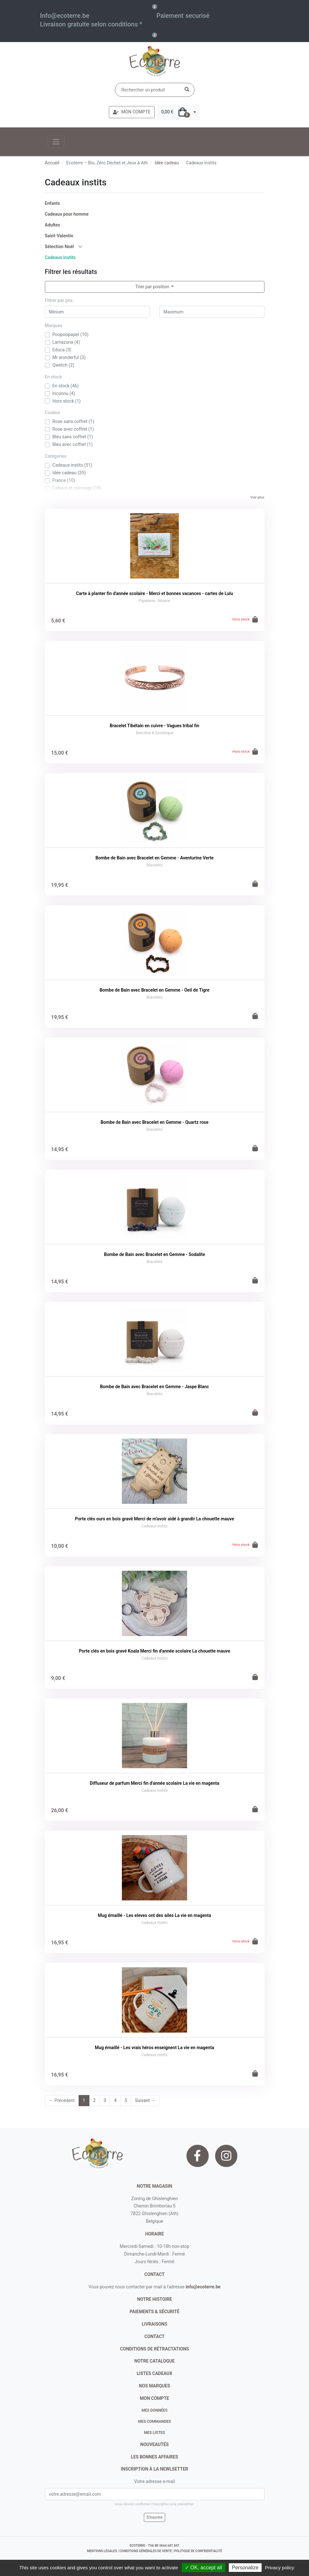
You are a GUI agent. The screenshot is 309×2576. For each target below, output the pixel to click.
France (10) (64, 480)
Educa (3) (62, 349)
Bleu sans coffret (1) (73, 436)
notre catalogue (154, 2361)
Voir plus (257, 497)
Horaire (154, 2233)
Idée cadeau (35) (69, 472)
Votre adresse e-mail (154, 2481)
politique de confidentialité (198, 2551)
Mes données (155, 2410)
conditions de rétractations (154, 2348)
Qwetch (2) (63, 365)
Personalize (245, 2567)
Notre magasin (154, 2186)
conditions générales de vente (145, 2551)
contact (154, 2274)
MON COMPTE (132, 111)
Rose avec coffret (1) (73, 429)
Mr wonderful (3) (69, 357)
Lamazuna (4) (66, 342)
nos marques (154, 2385)
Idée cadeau (167, 162)
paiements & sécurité (154, 2311)
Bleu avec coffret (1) (73, 444)
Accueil (52, 162)
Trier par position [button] (152, 286)
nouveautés (154, 2444)
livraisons (154, 2324)
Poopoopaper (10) (71, 334)
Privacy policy (279, 2567)
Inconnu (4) (64, 393)
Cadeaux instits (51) (73, 465)
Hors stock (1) (67, 401)
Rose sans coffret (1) (73, 421)
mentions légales (102, 2551)
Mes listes (154, 2432)
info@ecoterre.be (203, 2286)
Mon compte (154, 2398)
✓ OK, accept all (203, 2567)
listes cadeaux (154, 2373)
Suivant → (145, 2100)
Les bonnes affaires (154, 2456)
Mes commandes (154, 2421)
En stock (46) (66, 385)
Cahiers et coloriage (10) (77, 488)
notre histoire (154, 2299)
